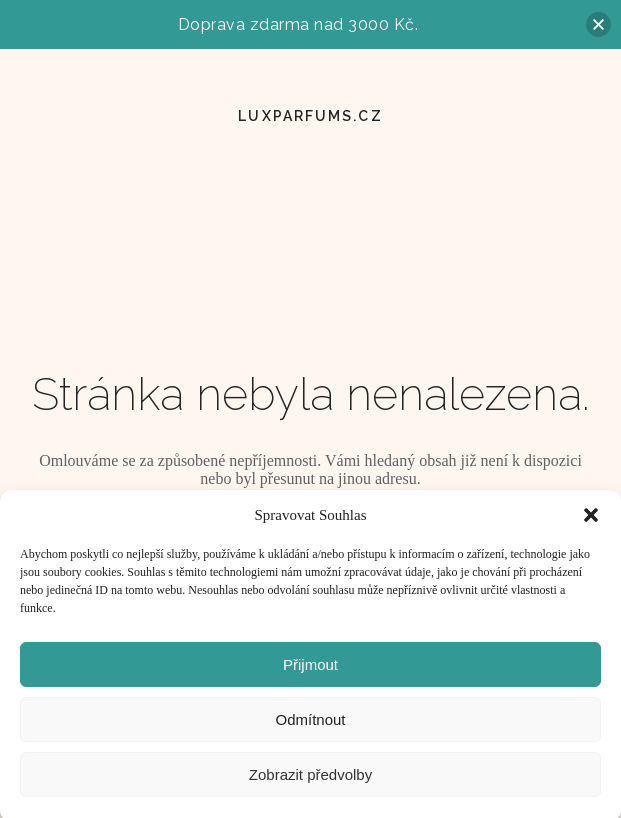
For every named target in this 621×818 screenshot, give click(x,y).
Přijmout (310, 671)
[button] (591, 523)
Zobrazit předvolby (310, 781)
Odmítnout (310, 726)
